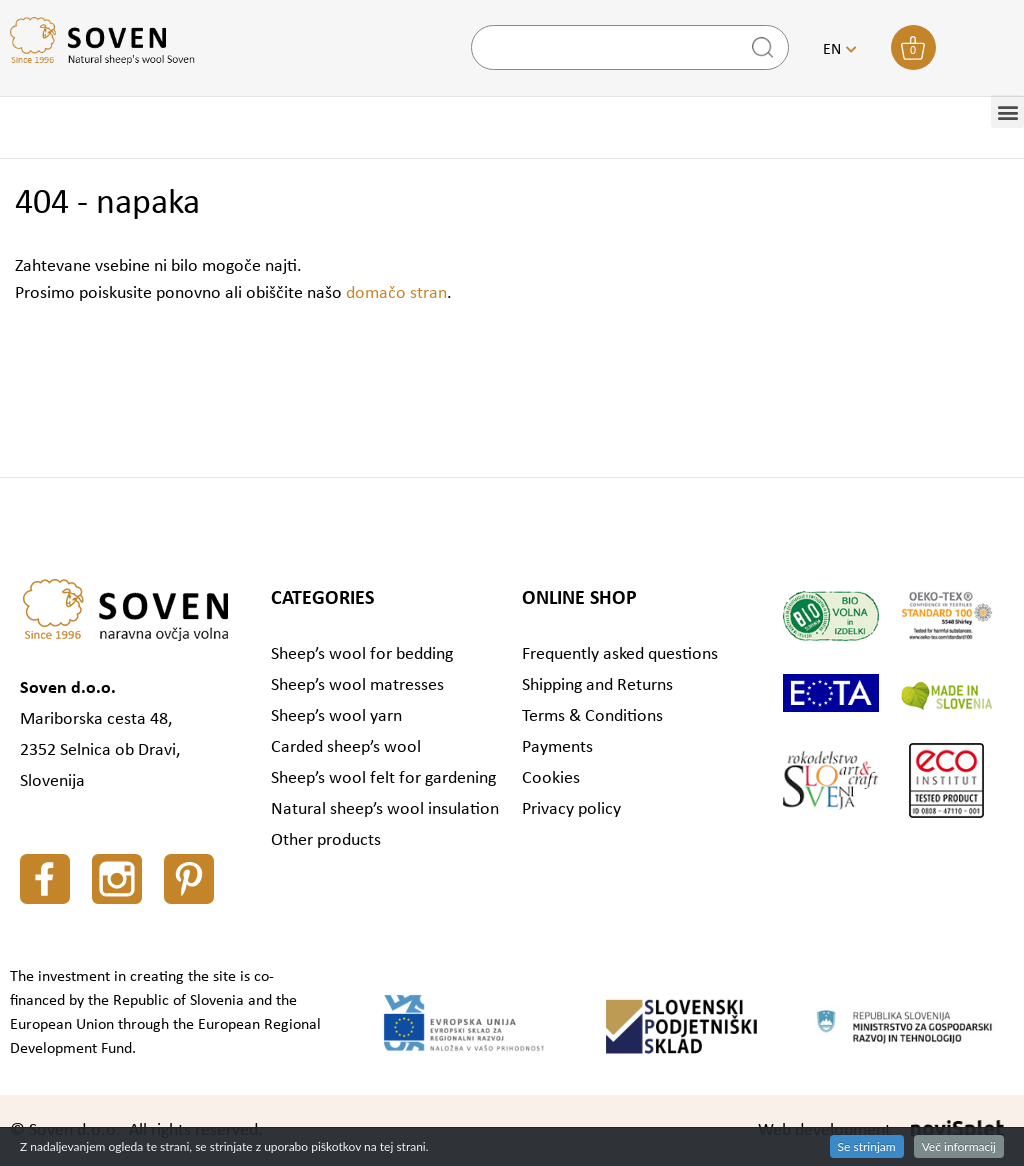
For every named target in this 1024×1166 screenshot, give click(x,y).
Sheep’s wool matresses (357, 685)
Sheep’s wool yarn (336, 716)
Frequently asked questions (620, 654)
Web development (824, 1130)
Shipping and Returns (597, 685)
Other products (326, 840)
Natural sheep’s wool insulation (385, 809)
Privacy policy (571, 809)
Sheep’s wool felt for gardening (383, 778)
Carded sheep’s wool (346, 747)
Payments (557, 747)
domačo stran (396, 293)
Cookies (551, 778)
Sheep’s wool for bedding (362, 654)
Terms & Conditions (592, 716)
